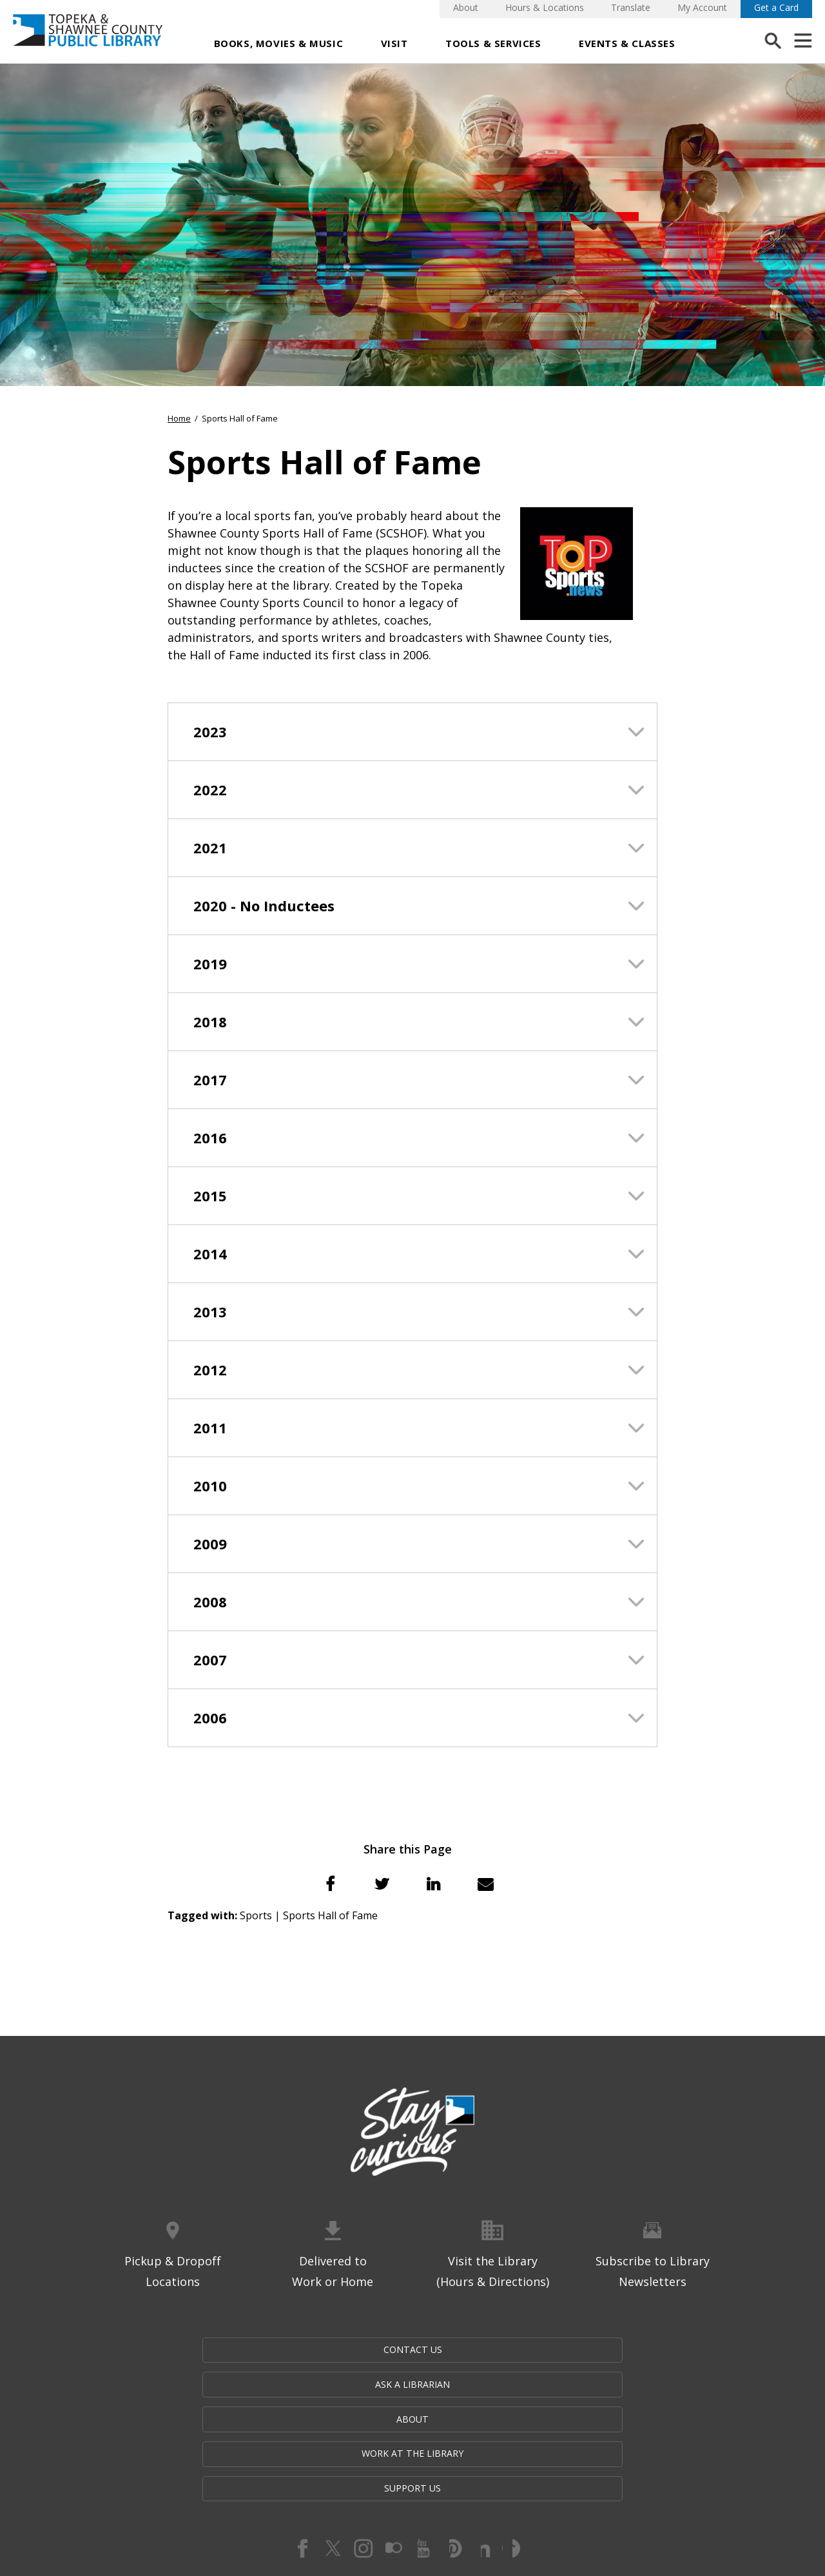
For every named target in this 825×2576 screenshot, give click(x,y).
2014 (210, 1253)
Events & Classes (627, 43)
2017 (210, 1079)
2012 (210, 1369)
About (465, 7)
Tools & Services (493, 43)
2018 (210, 1021)
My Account (702, 7)
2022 (210, 789)
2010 (210, 1485)
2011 (210, 1427)
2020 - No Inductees (264, 905)
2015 (210, 1195)
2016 (210, 1137)
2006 (210, 1717)
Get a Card (776, 7)
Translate (630, 7)
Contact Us (157, 2351)
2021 (210, 847)
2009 (210, 1543)
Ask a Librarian (285, 2351)
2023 (210, 731)
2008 (210, 1601)
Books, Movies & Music (279, 43)
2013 (210, 1311)
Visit (394, 43)
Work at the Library (543, 2351)
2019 (210, 963)
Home (179, 418)
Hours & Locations (544, 7)
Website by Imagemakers (412, 2502)
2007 (210, 1659)
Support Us (667, 2351)
